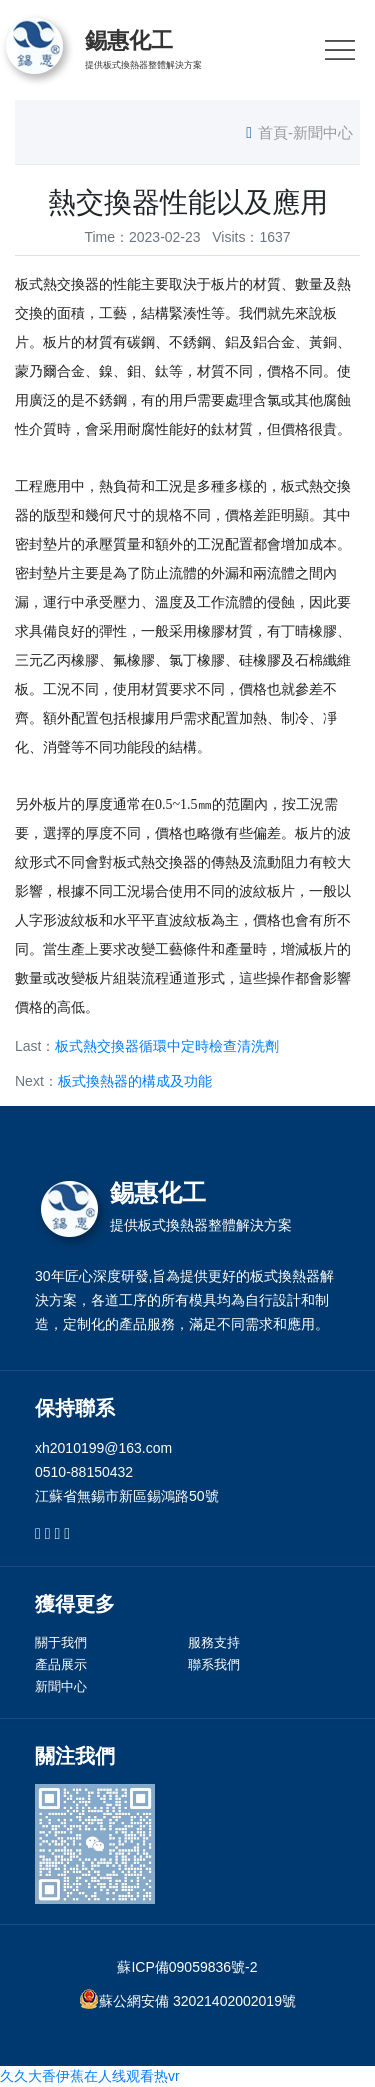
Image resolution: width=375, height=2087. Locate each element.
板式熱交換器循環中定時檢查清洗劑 (167, 1046)
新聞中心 (323, 132)
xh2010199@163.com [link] (103, 1448)
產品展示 (61, 1664)
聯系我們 (214, 1664)
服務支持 (214, 1642)
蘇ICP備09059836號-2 (187, 1967)
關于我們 (61, 1642)
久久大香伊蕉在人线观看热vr (90, 2076)
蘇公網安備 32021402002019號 (197, 2001)
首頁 (273, 132)
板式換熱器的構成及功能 (135, 1081)
